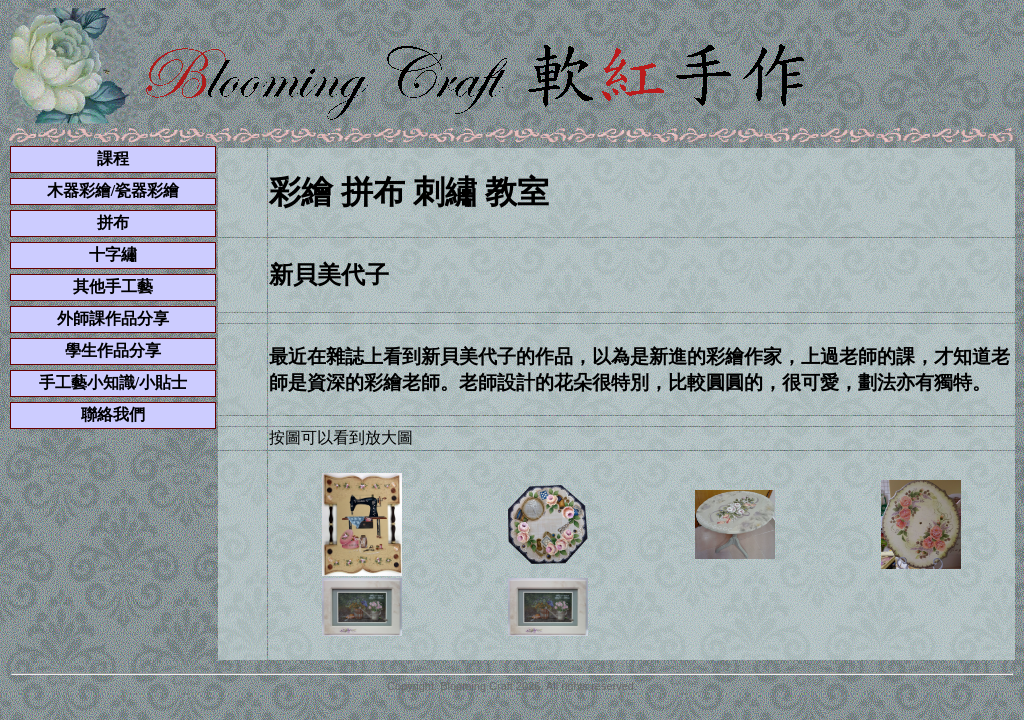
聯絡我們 (113, 414)
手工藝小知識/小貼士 (113, 382)
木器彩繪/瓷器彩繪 (113, 190)
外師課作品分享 (113, 318)
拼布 (113, 222)
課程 (113, 158)
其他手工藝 (113, 286)
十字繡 (113, 254)
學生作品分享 (113, 350)
